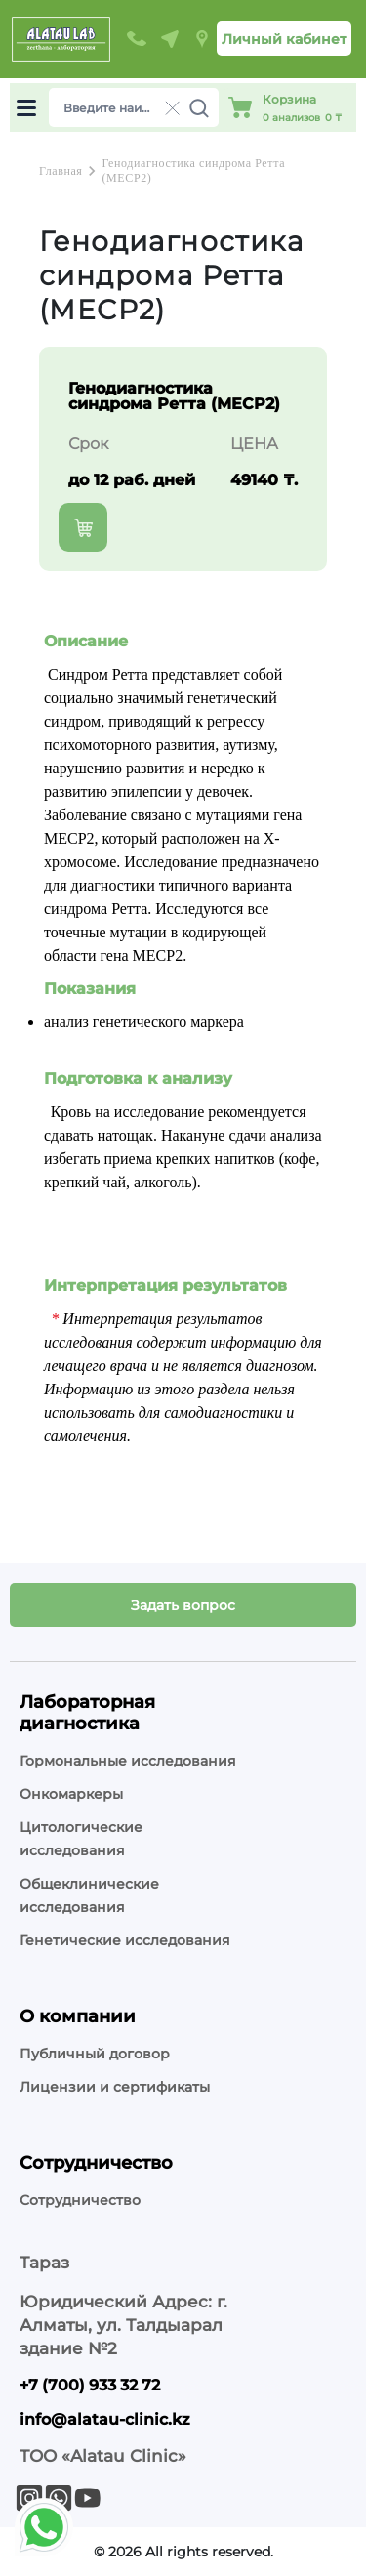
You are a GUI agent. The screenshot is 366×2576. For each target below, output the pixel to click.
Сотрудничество (80, 2200)
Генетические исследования (125, 1940)
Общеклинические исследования (89, 1895)
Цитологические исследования (81, 1838)
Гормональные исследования (128, 1760)
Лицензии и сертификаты (115, 2087)
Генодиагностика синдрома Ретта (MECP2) (193, 170)
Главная (60, 171)
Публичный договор (95, 2053)
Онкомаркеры (71, 1794)
